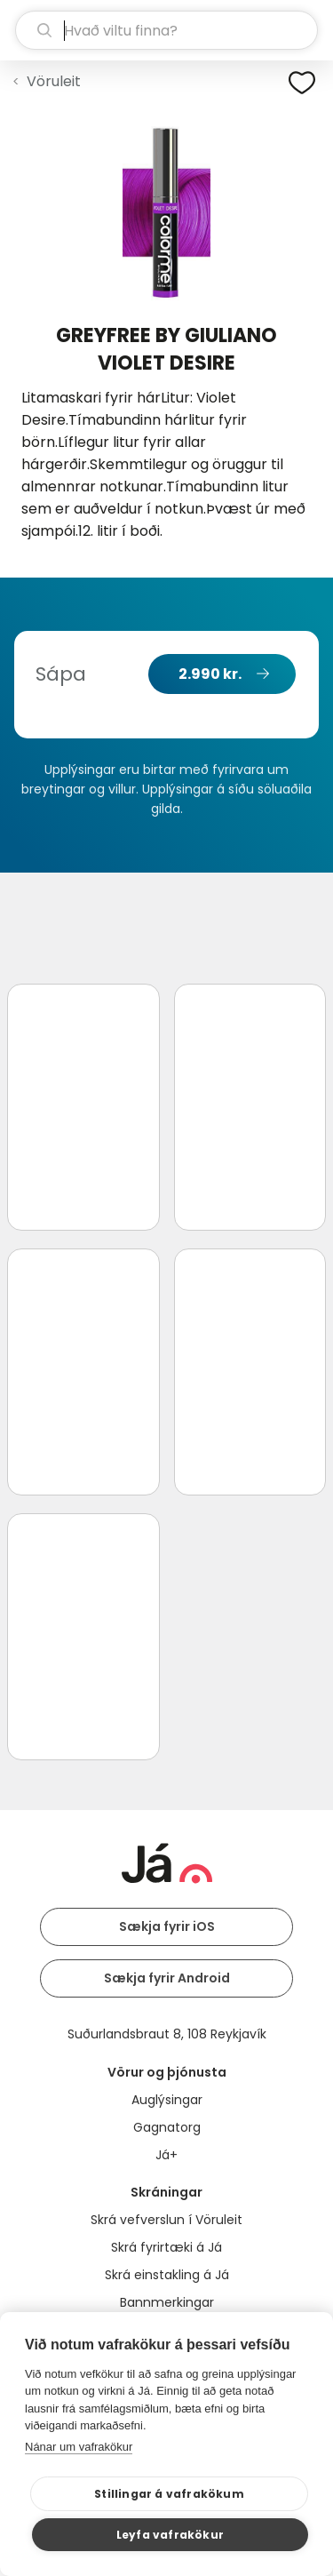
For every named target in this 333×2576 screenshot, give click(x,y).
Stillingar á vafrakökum (169, 2493)
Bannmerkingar (167, 2302)
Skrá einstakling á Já (167, 2275)
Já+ (166, 2155)
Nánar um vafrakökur (78, 2446)
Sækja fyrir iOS (167, 1926)
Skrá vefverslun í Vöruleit (166, 2220)
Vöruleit (54, 81)
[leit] (166, 30)
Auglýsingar (166, 2100)
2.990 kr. (210, 674)
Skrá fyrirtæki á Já (166, 2247)
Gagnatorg (167, 2127)
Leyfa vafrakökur (170, 2534)
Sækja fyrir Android (167, 1978)
